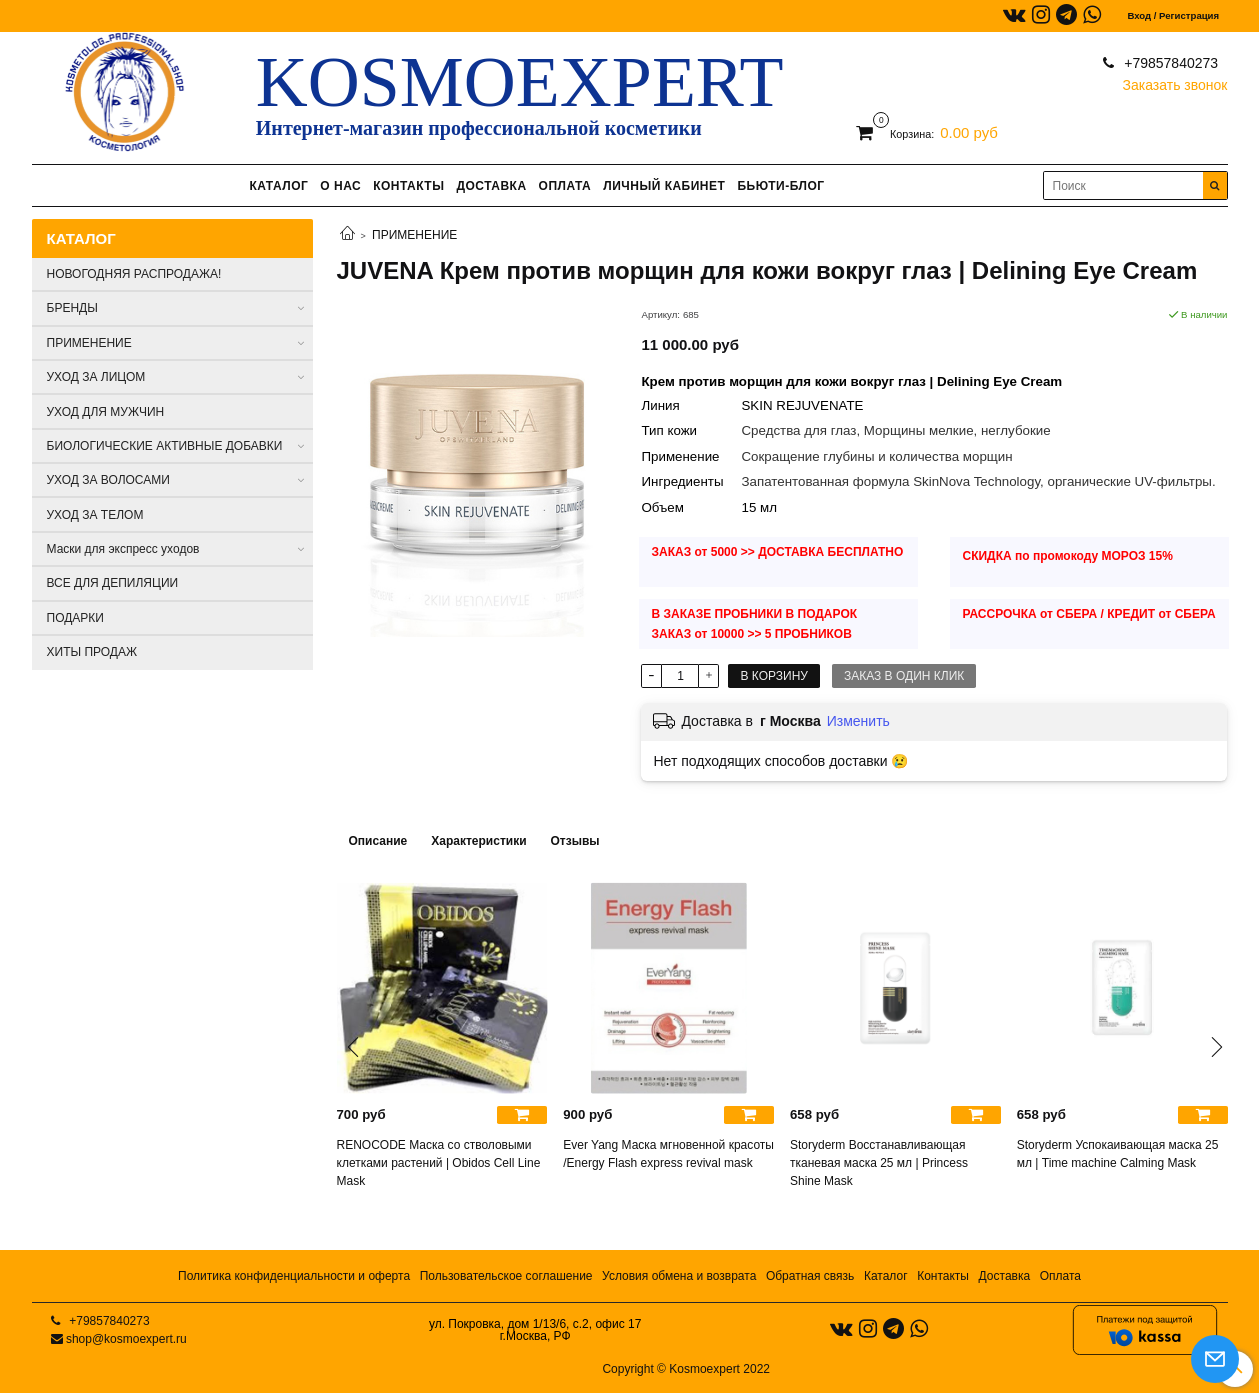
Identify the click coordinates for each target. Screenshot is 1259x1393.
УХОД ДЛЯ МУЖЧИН (106, 412)
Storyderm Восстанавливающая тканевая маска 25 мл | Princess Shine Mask (879, 1163)
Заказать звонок (1175, 80)
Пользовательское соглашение (506, 1276)
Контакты (943, 1276)
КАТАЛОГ (278, 186)
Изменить (858, 721)
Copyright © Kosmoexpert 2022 (686, 1369)
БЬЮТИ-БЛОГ (780, 186)
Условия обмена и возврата (679, 1276)
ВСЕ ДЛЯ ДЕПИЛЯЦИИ (113, 583)
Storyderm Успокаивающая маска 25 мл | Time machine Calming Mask (1118, 1154)
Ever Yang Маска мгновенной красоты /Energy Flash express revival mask (668, 1154)
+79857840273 (1169, 63)
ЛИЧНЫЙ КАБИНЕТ (664, 186)
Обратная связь (810, 1276)
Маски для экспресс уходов (123, 549)
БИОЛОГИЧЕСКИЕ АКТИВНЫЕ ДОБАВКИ (165, 446)
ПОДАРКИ (75, 618)
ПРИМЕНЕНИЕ (414, 235)
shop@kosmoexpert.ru (126, 1339)
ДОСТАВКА (491, 186)
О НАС (340, 186)
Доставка (1005, 1276)
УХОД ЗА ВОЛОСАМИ (108, 480)
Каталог (886, 1276)
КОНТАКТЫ (408, 186)
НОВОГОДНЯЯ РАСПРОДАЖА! (134, 274)
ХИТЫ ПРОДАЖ (92, 652)
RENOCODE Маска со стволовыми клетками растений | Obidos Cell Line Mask (439, 1163)
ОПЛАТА (565, 186)
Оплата (1060, 1276)
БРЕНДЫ (72, 308)
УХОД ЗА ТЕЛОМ (95, 515)
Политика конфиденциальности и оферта (294, 1276)
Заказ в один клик (904, 676)
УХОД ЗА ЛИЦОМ (96, 377)
